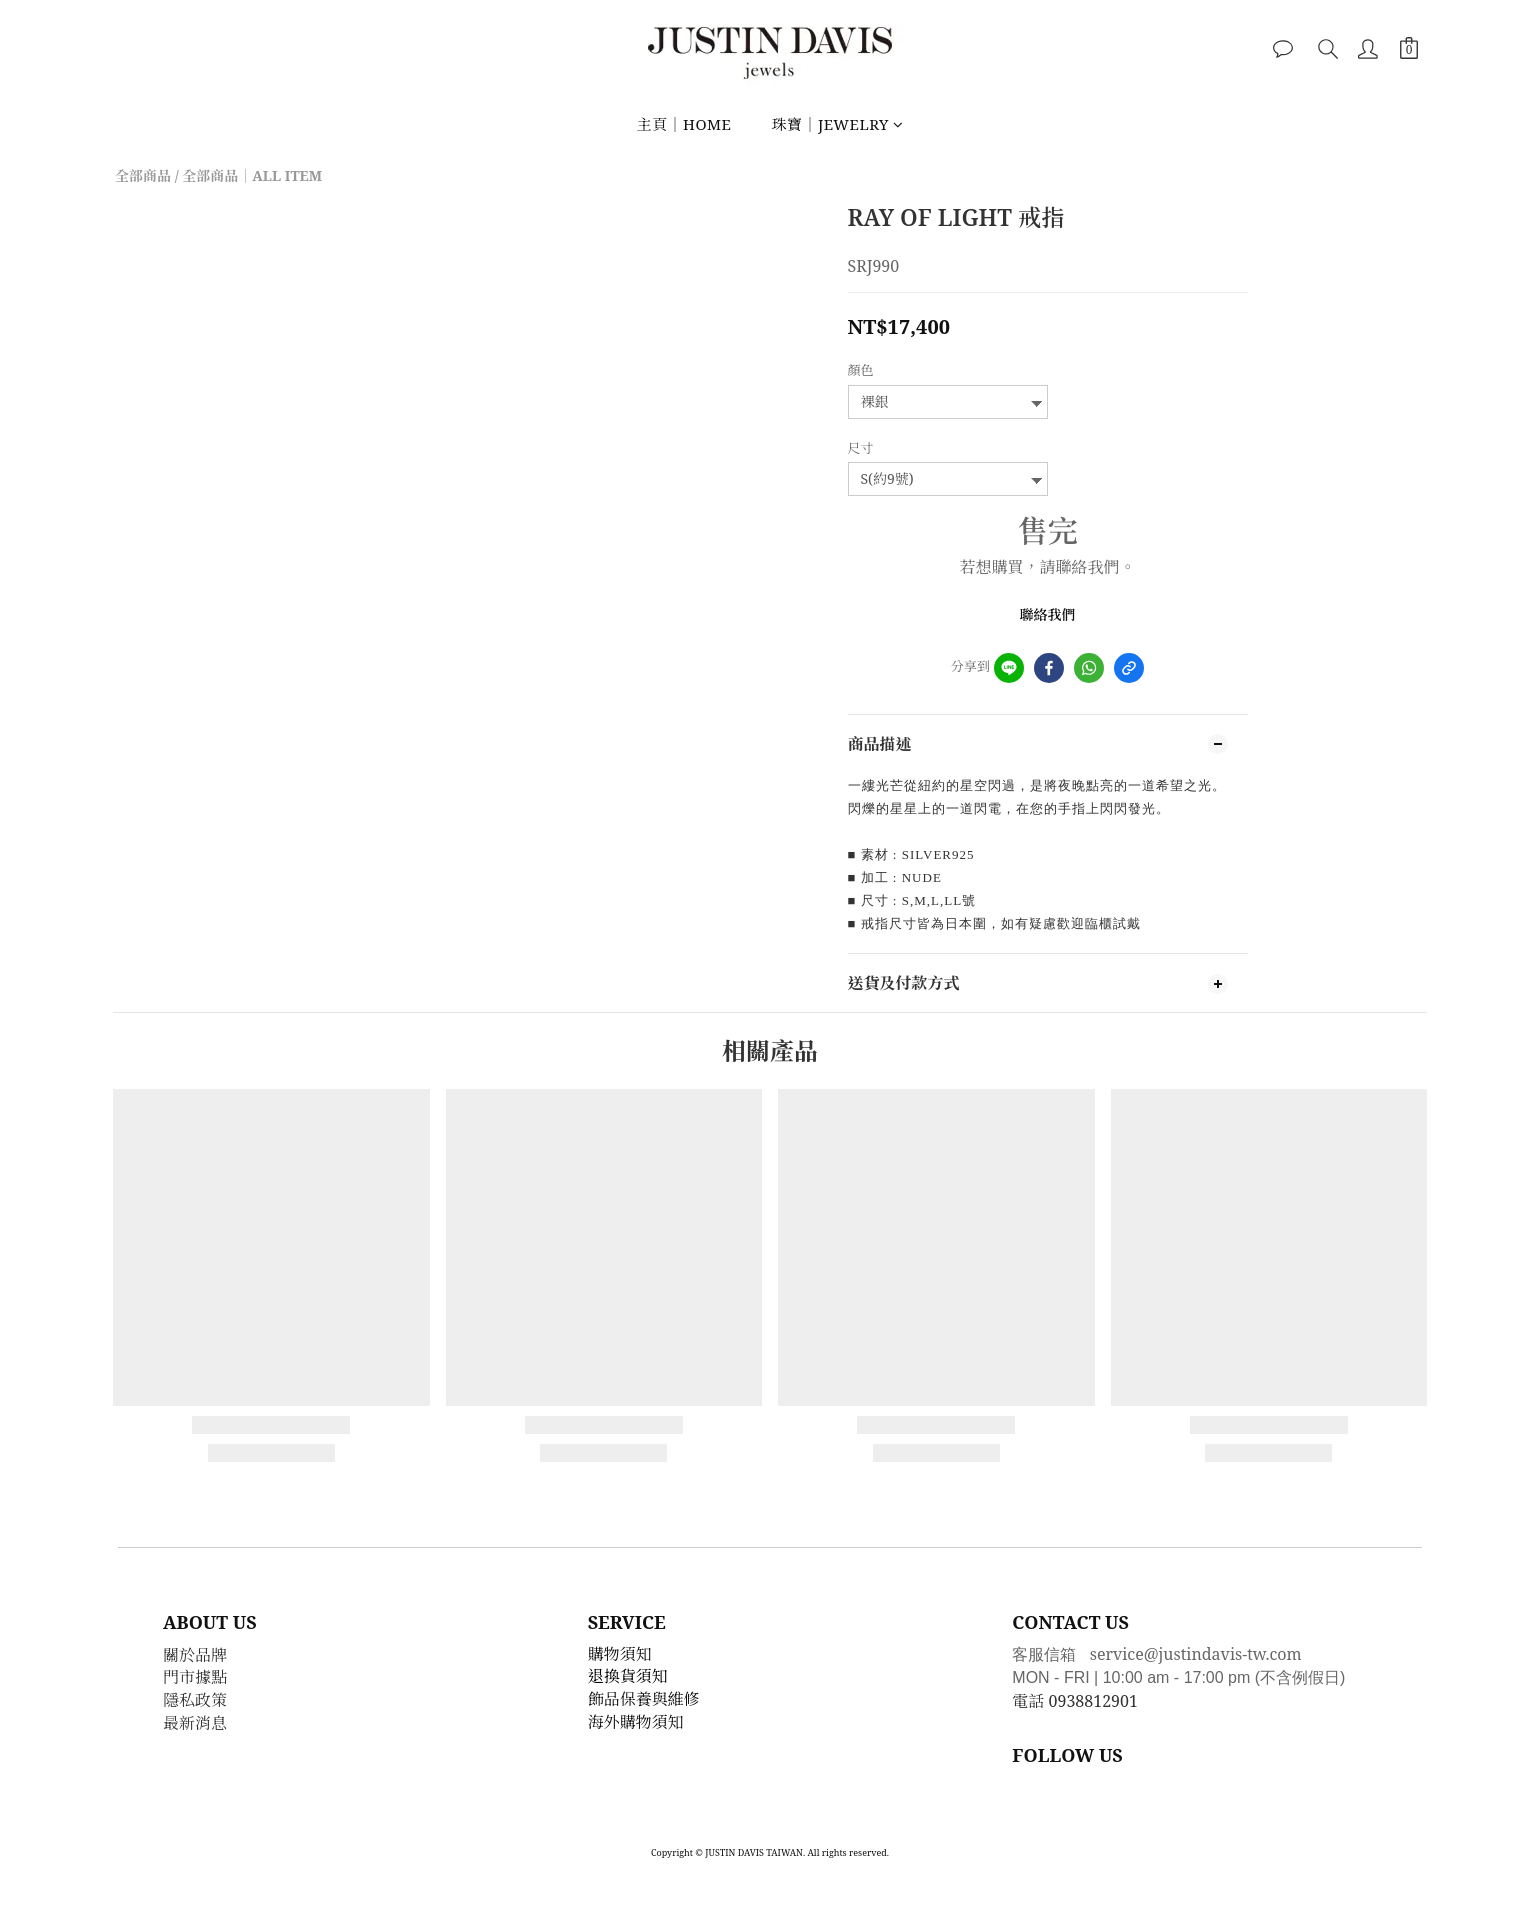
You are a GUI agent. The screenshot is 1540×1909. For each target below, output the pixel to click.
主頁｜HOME (683, 124)
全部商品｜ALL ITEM (252, 175)
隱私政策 (195, 1700)
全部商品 (143, 175)
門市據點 (195, 1677)
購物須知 (620, 1654)
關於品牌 (195, 1655)
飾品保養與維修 (644, 1699)
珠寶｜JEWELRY (837, 124)
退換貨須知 (628, 1676)
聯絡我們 (1048, 614)
